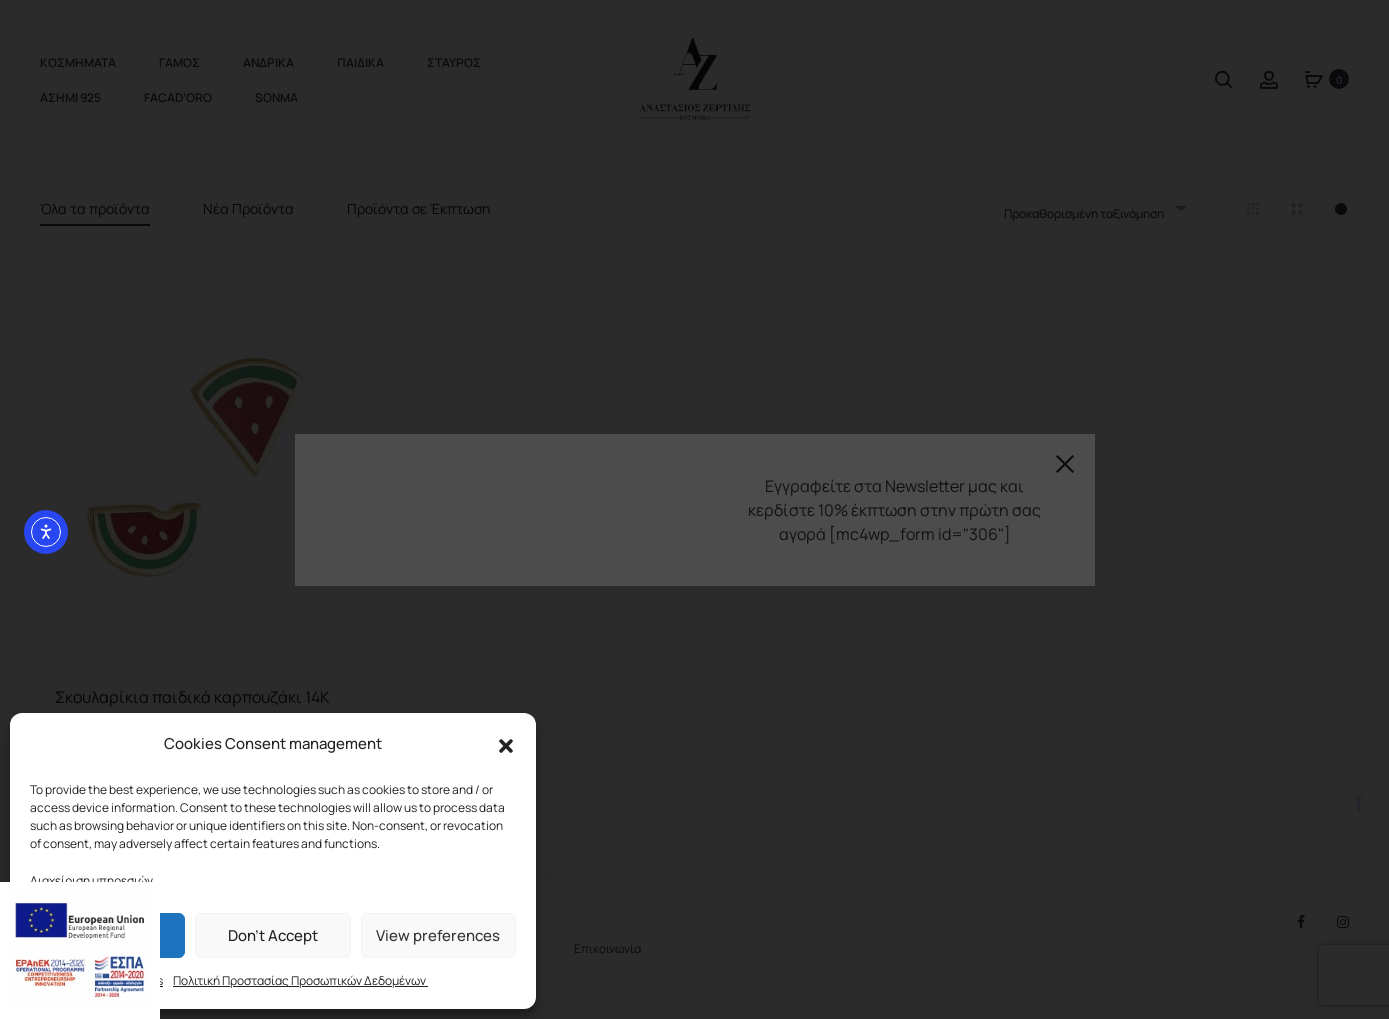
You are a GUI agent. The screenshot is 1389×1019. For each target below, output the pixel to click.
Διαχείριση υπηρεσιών (91, 880)
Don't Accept (273, 935)
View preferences (438, 935)
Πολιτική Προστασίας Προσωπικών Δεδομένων (300, 980)
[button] (506, 745)
